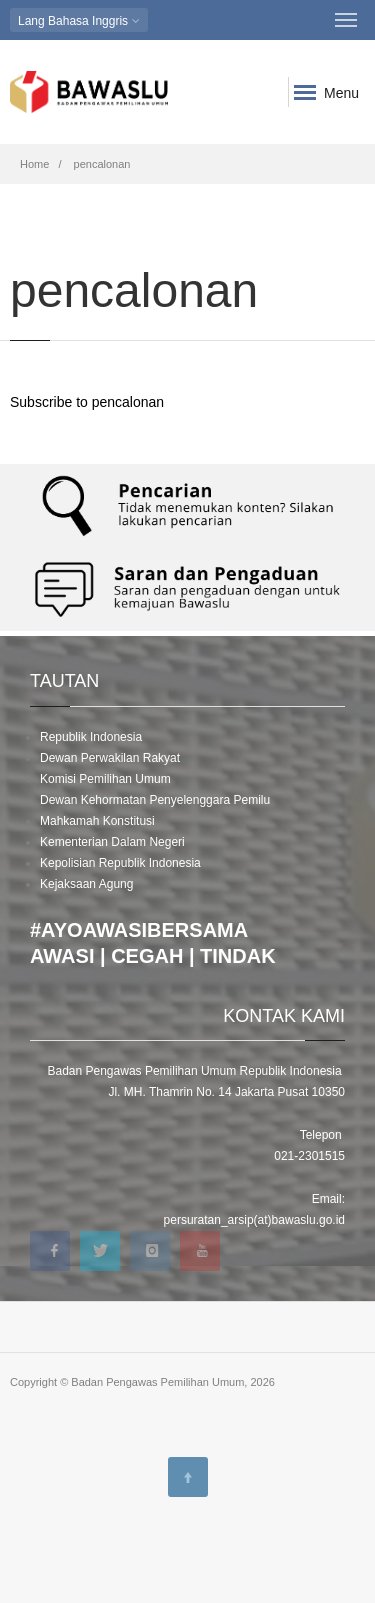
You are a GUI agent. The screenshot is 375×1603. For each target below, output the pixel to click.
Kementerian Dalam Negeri (112, 842)
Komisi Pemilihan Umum (105, 779)
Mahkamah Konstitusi (97, 821)
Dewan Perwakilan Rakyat (110, 758)
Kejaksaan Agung (86, 884)
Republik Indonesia (91, 737)
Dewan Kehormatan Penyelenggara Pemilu (155, 800)
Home (34, 164)
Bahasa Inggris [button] (79, 20)
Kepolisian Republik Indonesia (120, 863)
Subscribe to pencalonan (87, 402)
